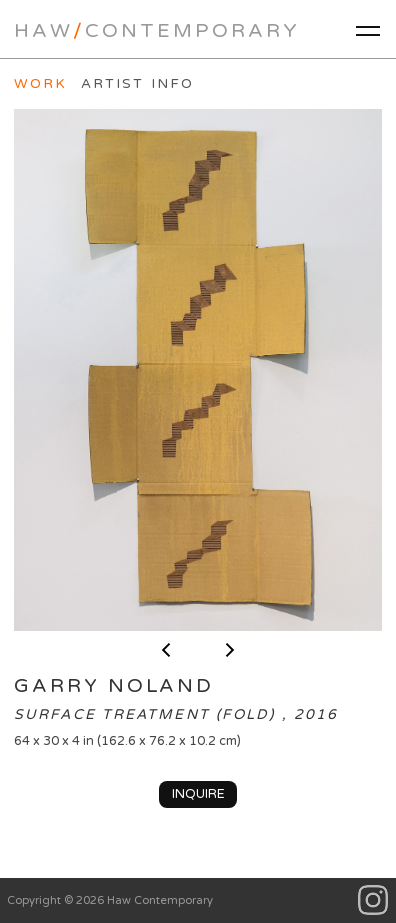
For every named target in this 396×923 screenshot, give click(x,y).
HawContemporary (157, 31)
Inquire (198, 794)
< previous (166, 650)
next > (230, 650)
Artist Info (137, 84)
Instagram (373, 900)
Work (40, 84)
